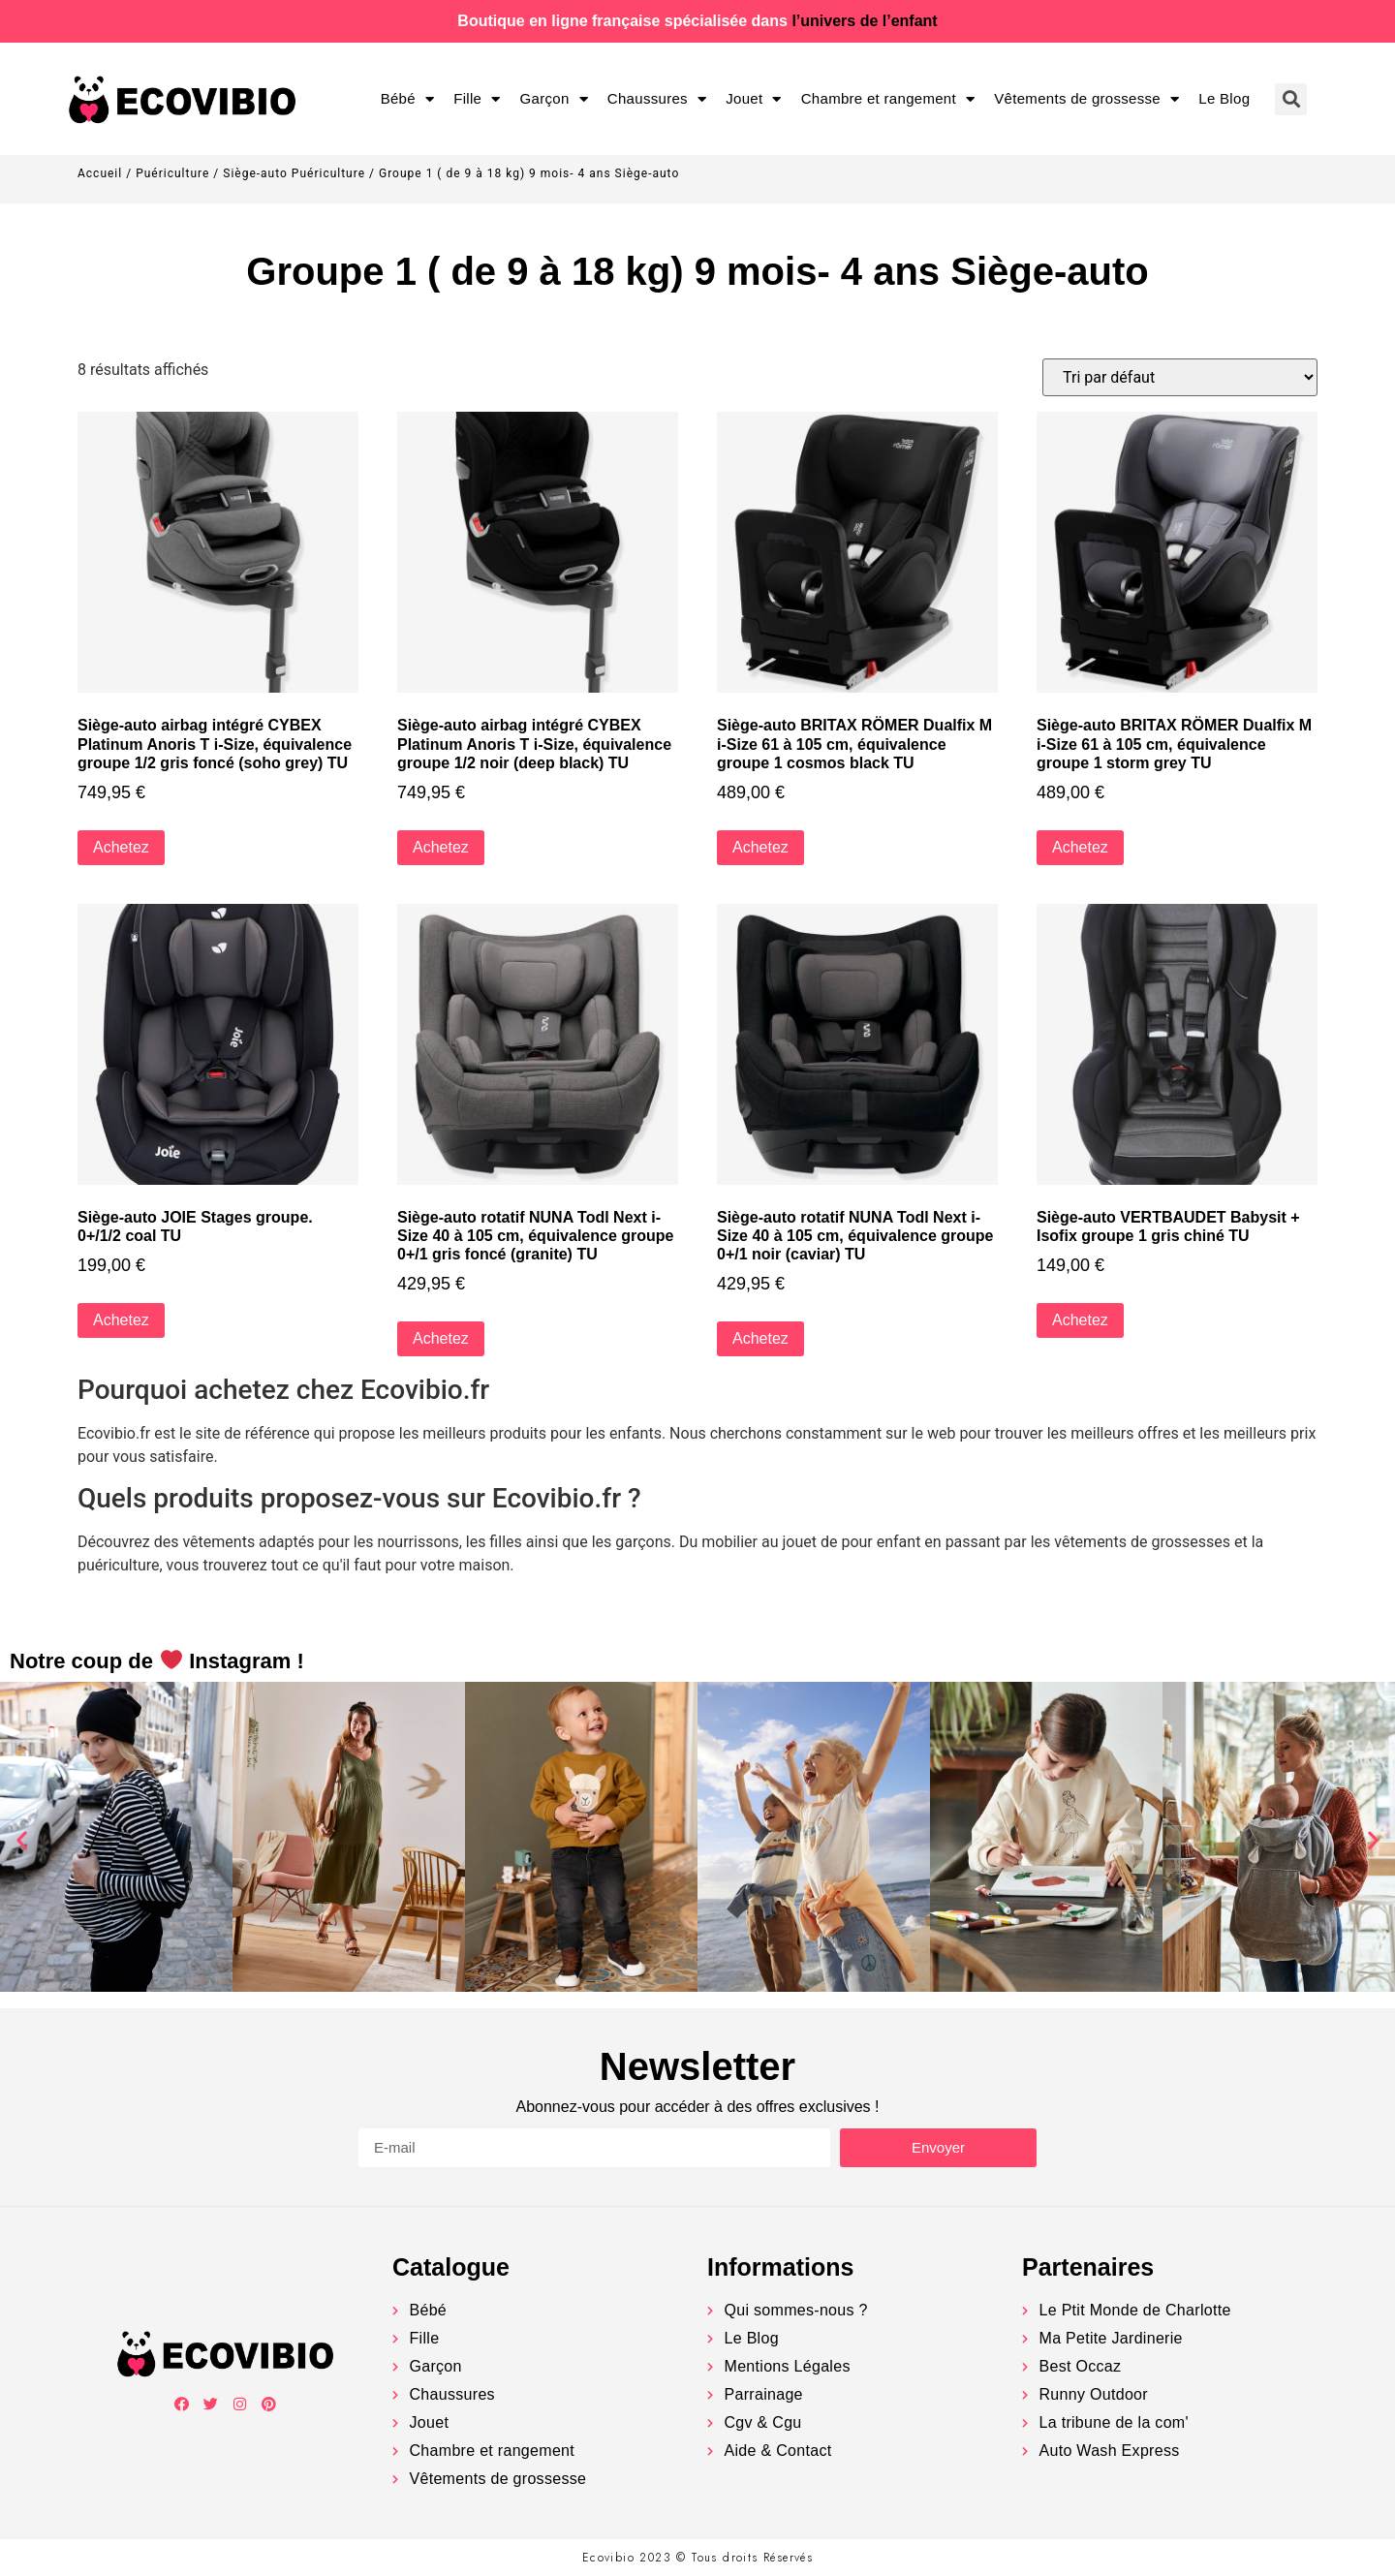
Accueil (100, 173)
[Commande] (1180, 377)
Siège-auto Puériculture (294, 173)
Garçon (554, 99)
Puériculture (172, 173)
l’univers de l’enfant (864, 21)
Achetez (121, 847)
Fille (476, 99)
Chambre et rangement (888, 99)
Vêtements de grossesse (1086, 99)
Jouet (754, 99)
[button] (22, 1840)
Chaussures (656, 99)
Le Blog (1224, 98)
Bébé (408, 99)
